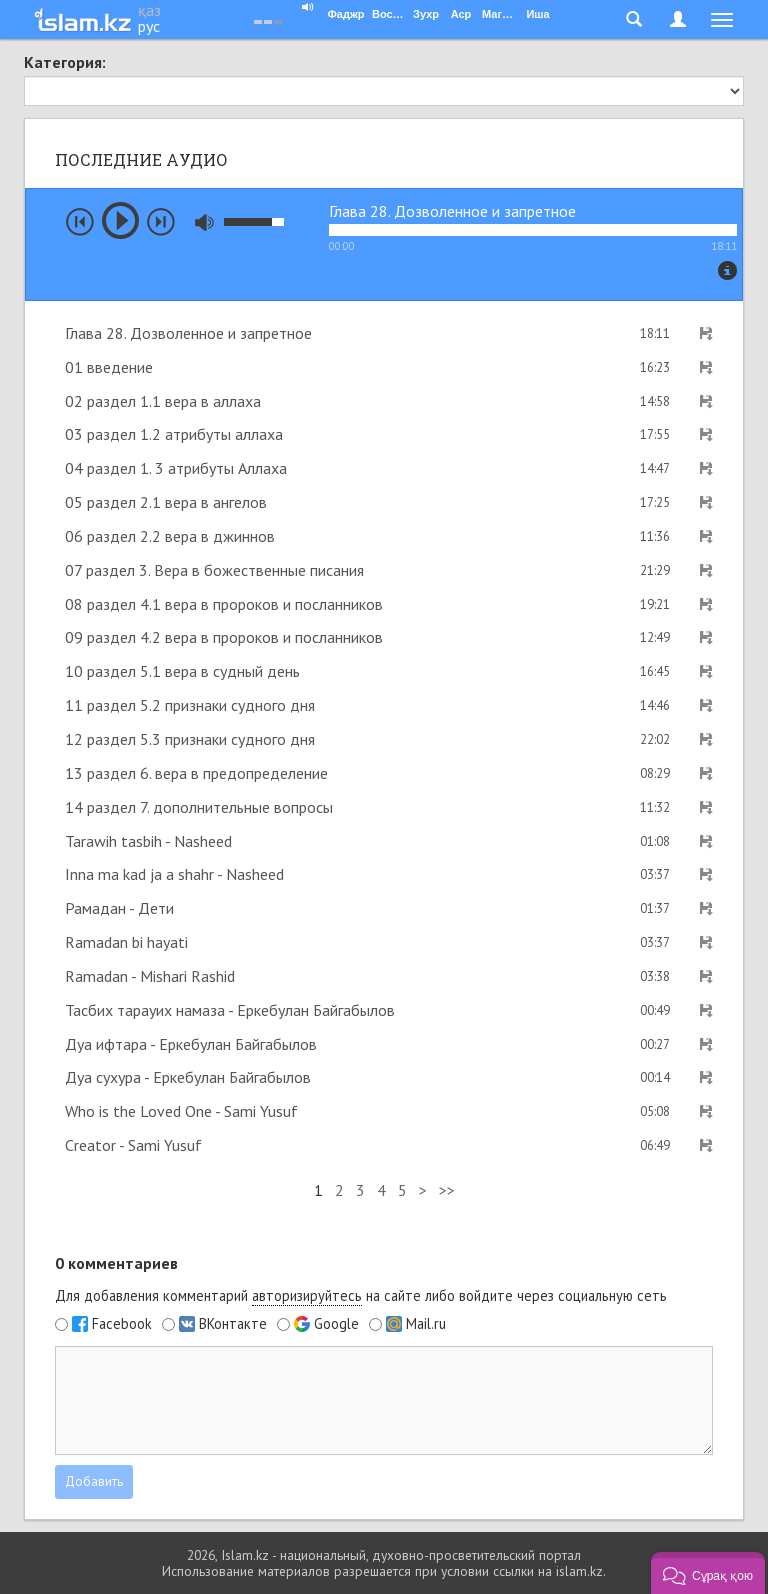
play (120, 220)
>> (447, 1190)
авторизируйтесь (307, 1295)
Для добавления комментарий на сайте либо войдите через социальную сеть (361, 1296)
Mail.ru (426, 1324)
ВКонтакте (233, 1324)
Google (336, 1324)
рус (149, 26)
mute (204, 222)
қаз (149, 10)
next (161, 222)
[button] (708, 1573)
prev (80, 222)
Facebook (122, 1324)
